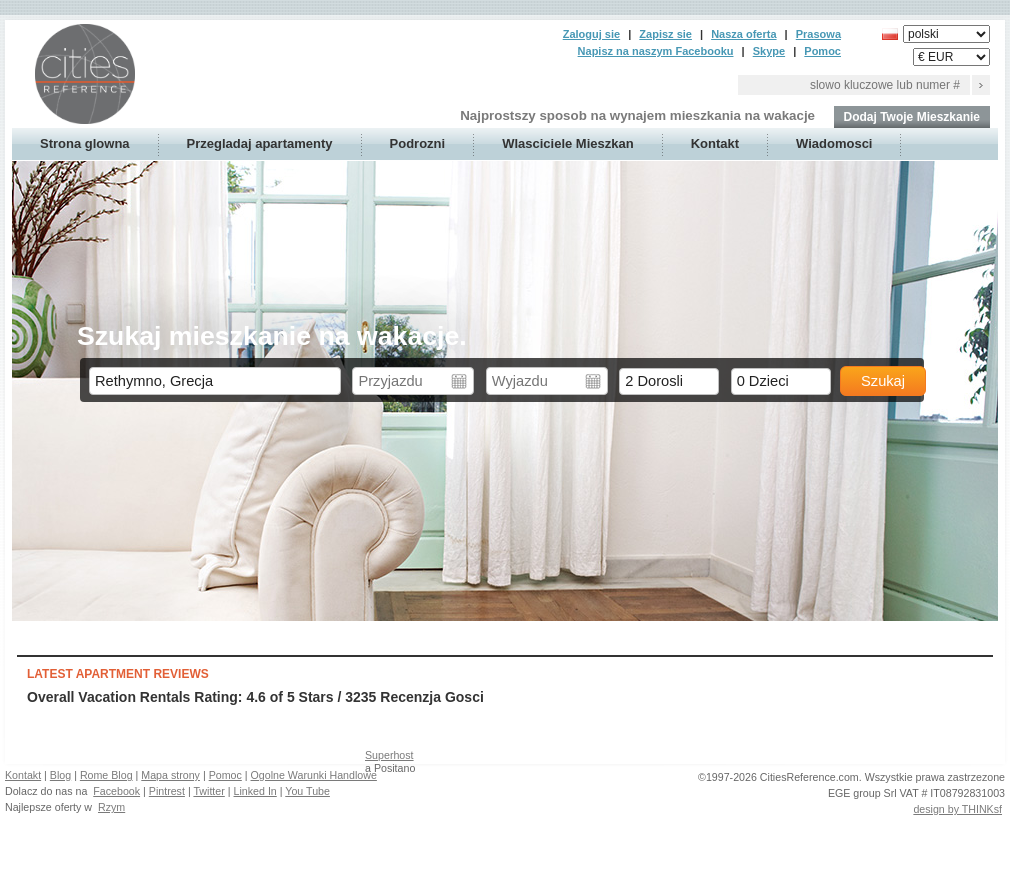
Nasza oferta (743, 34)
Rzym (111, 807)
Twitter (208, 791)
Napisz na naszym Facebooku (656, 51)
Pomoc (822, 51)
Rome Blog (106, 775)
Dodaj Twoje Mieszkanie (912, 117)
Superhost (389, 755)
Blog (60, 775)
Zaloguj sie (591, 34)
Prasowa (818, 34)
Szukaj (883, 381)
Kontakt (715, 143)
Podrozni (418, 143)
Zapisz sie (665, 34)
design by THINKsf (957, 809)
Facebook (116, 791)
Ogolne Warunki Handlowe (314, 775)
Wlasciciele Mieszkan (568, 143)
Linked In (255, 791)
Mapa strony (170, 775)
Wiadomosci (834, 143)
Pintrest (167, 791)
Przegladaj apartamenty (260, 143)
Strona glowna (85, 143)
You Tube (307, 791)
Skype (769, 51)
